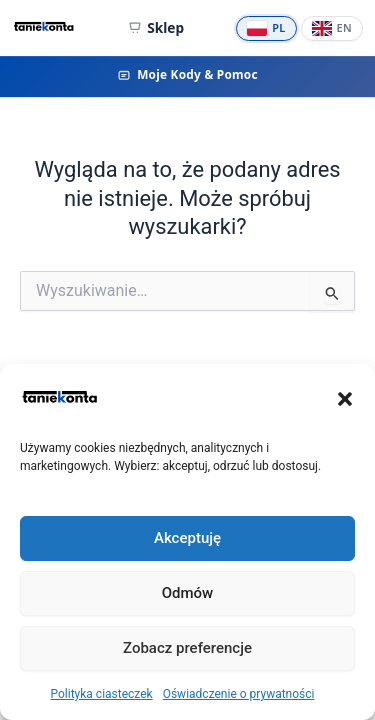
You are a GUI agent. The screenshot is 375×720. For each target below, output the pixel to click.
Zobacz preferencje (187, 648)
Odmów (188, 593)
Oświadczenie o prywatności (239, 694)
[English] (332, 28)
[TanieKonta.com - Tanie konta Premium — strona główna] (44, 28)
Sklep (156, 27)
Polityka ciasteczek (102, 694)
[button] (345, 399)
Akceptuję (187, 538)
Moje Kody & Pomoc (187, 74)
